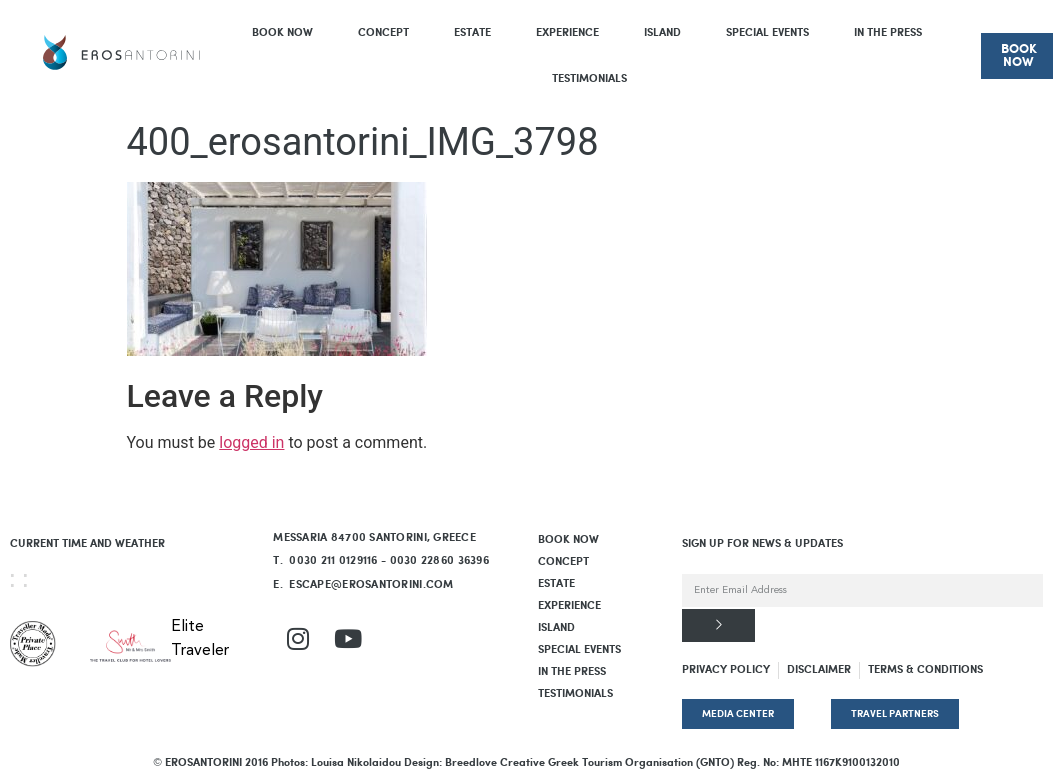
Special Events (767, 33)
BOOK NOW (282, 33)
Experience (567, 33)
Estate (472, 33)
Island (662, 33)
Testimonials (589, 79)
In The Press (888, 33)
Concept (383, 33)
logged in (251, 442)
